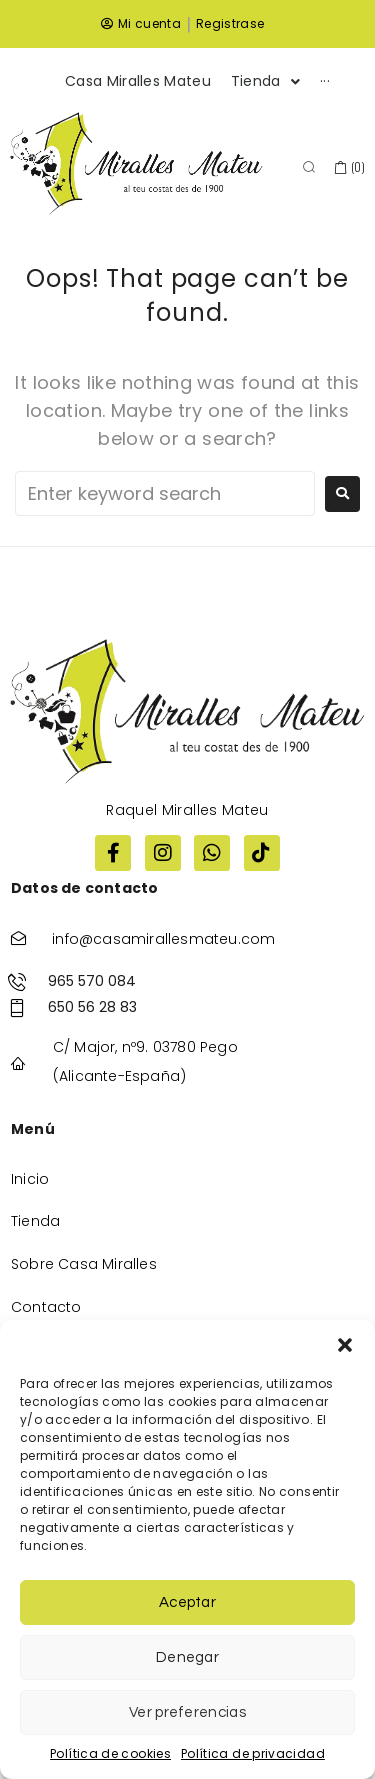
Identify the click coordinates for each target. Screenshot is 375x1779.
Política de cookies (110, 1753)
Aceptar (187, 1602)
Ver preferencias (187, 1712)
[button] (345, 1345)
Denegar (187, 1657)
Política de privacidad (253, 1753)
